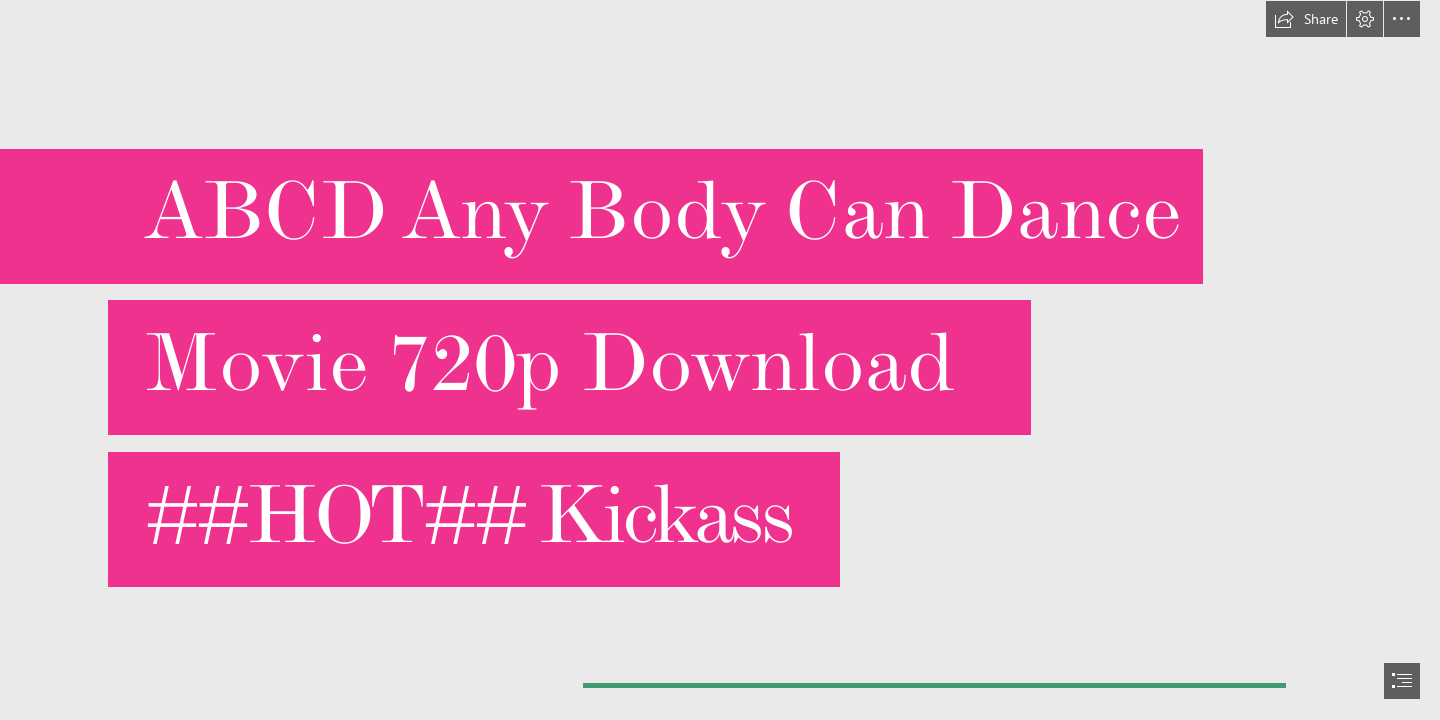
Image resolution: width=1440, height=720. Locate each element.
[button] (1306, 19)
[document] (720, 360)
